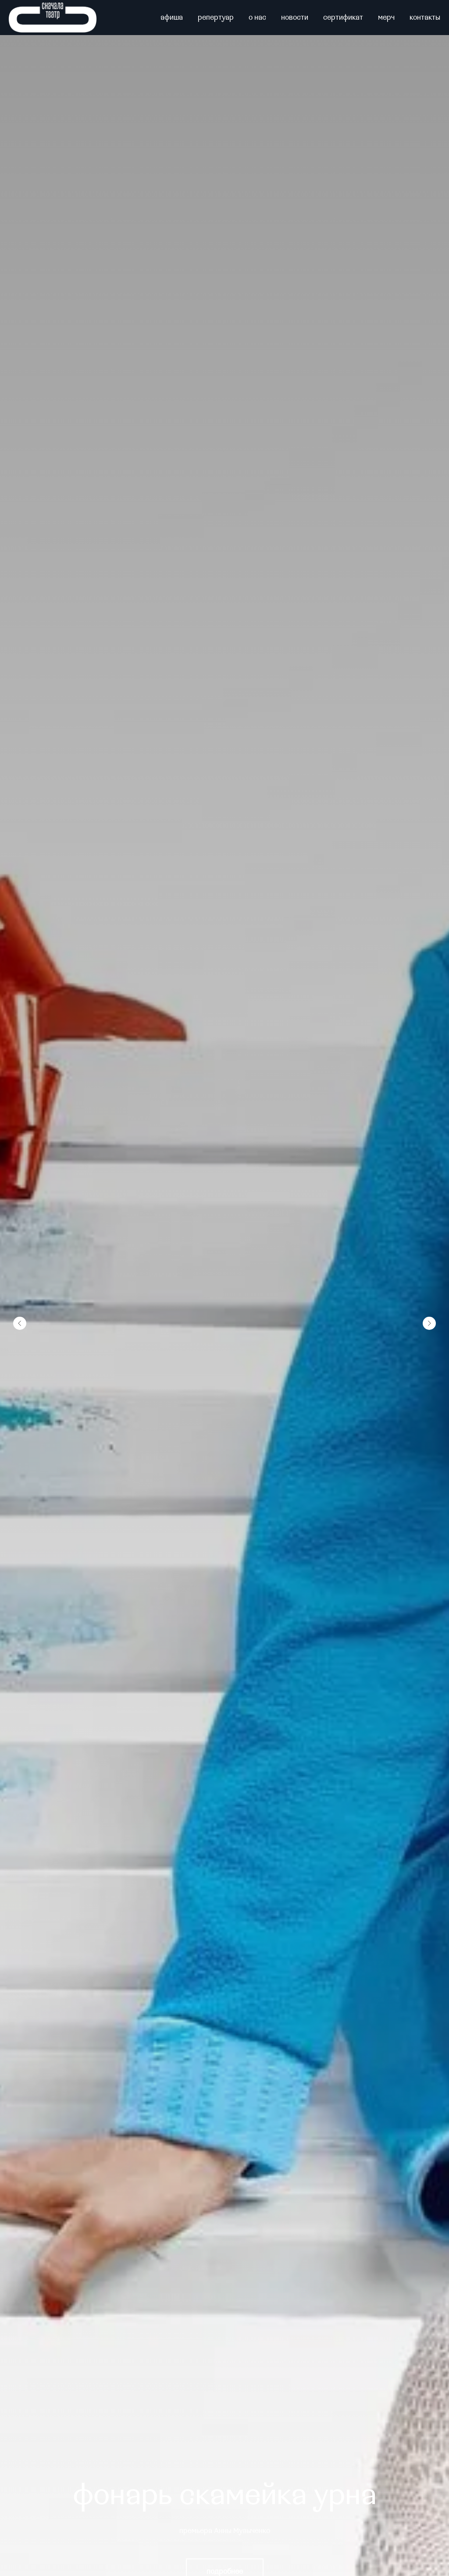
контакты (425, 17)
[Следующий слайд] (429, 1323)
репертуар (216, 17)
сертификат (343, 17)
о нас (257, 17)
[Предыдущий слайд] (19, 1323)
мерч (386, 17)
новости (294, 17)
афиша (171, 17)
